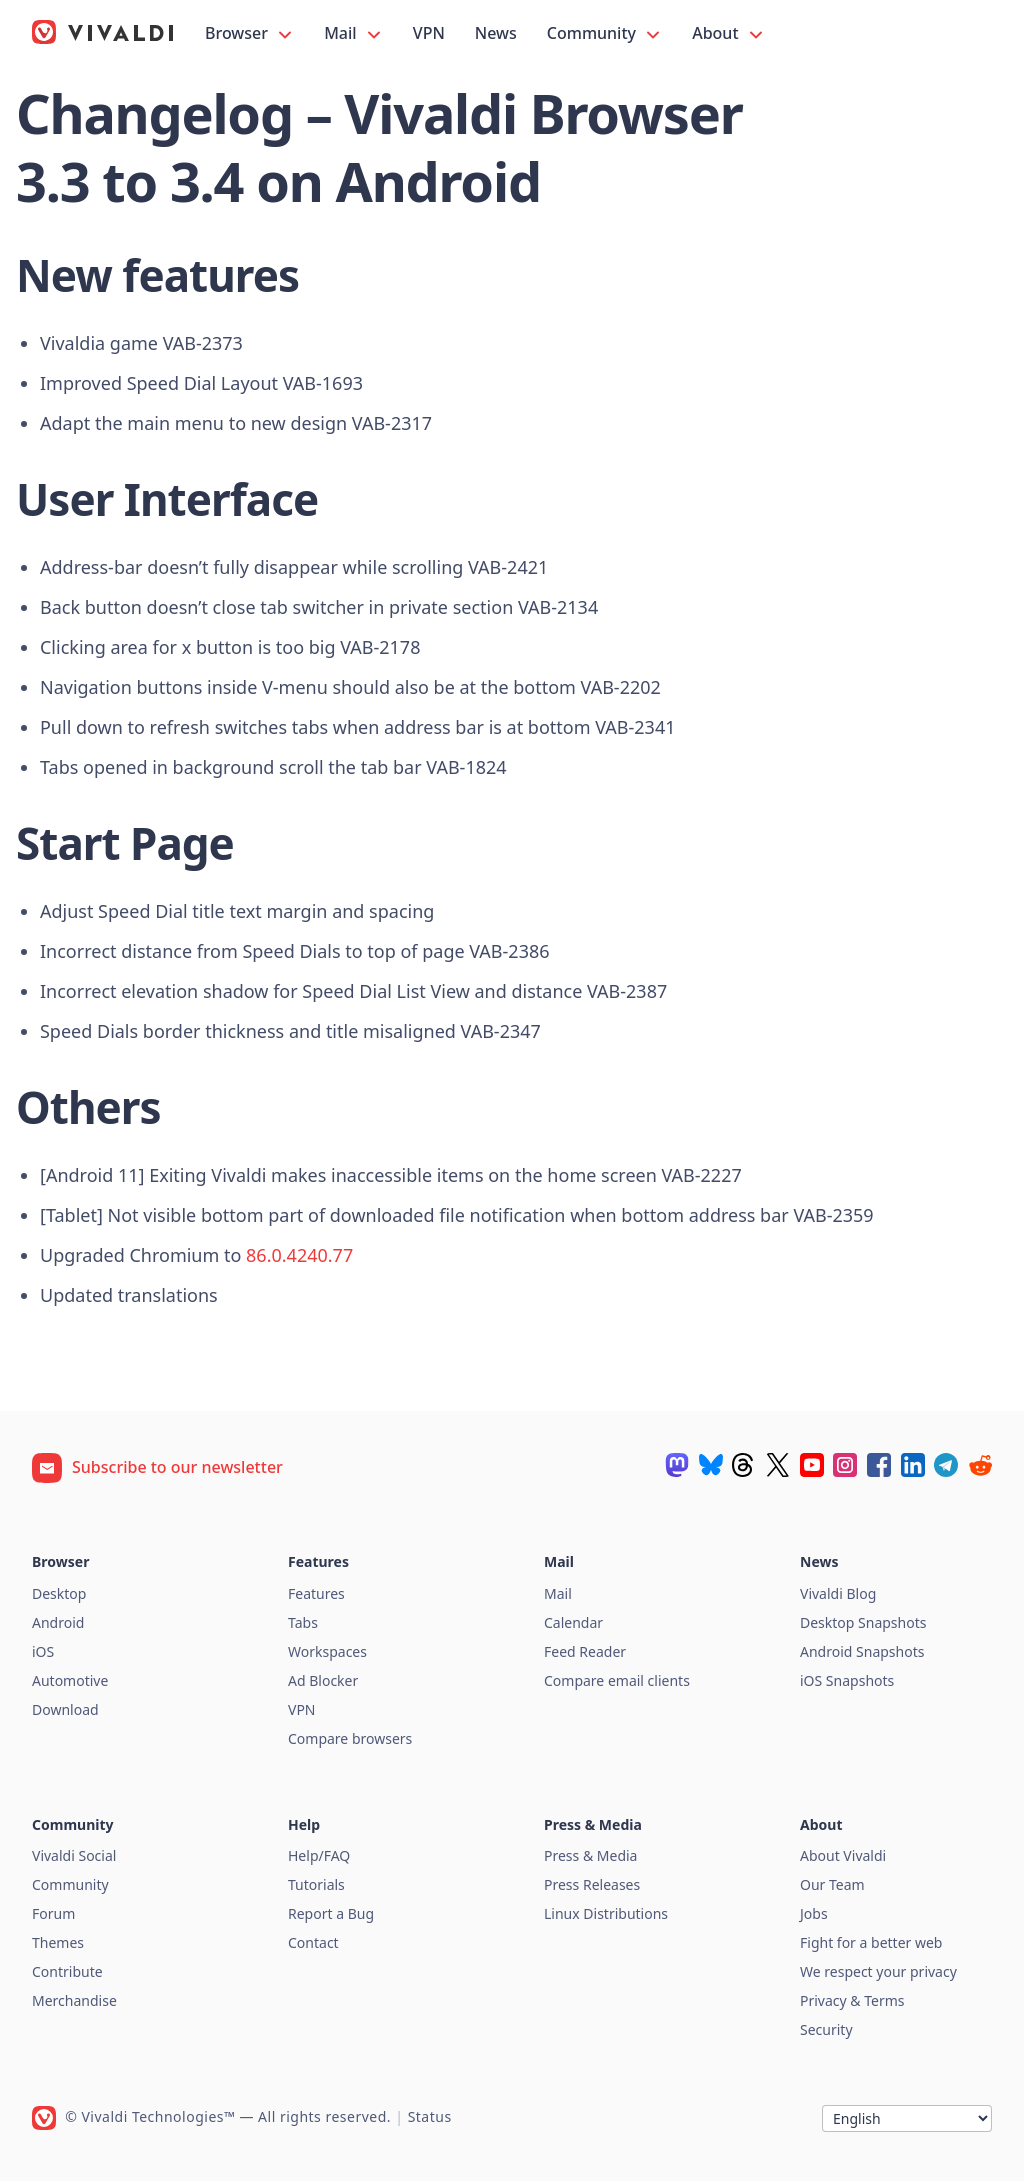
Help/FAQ (319, 1855)
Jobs (814, 1913)
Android (58, 1622)
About (729, 33)
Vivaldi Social (74, 1855)
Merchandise (74, 2000)
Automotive (70, 1680)
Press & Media (590, 1855)
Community (605, 33)
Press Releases (592, 1884)
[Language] (907, 2118)
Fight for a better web (871, 1942)
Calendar (573, 1622)
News (496, 33)
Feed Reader (585, 1651)
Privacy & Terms (852, 2000)
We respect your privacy (878, 1971)
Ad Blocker (323, 1680)
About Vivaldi (843, 1855)
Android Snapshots (862, 1651)
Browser (250, 33)
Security (826, 2029)
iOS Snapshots (847, 1680)
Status (430, 2116)
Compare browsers (350, 1738)
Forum (53, 1913)
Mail (354, 33)
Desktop (59, 1593)
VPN (429, 33)
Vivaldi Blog (838, 1593)
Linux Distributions (606, 1913)
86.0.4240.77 (299, 1255)
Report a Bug (331, 1913)
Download (65, 1709)
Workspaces (327, 1651)
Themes (58, 1942)
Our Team (832, 1884)
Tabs (303, 1622)
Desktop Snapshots (863, 1622)
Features (316, 1593)
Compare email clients (617, 1680)
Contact (313, 1942)
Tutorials (316, 1884)
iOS (43, 1651)
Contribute (67, 1971)
